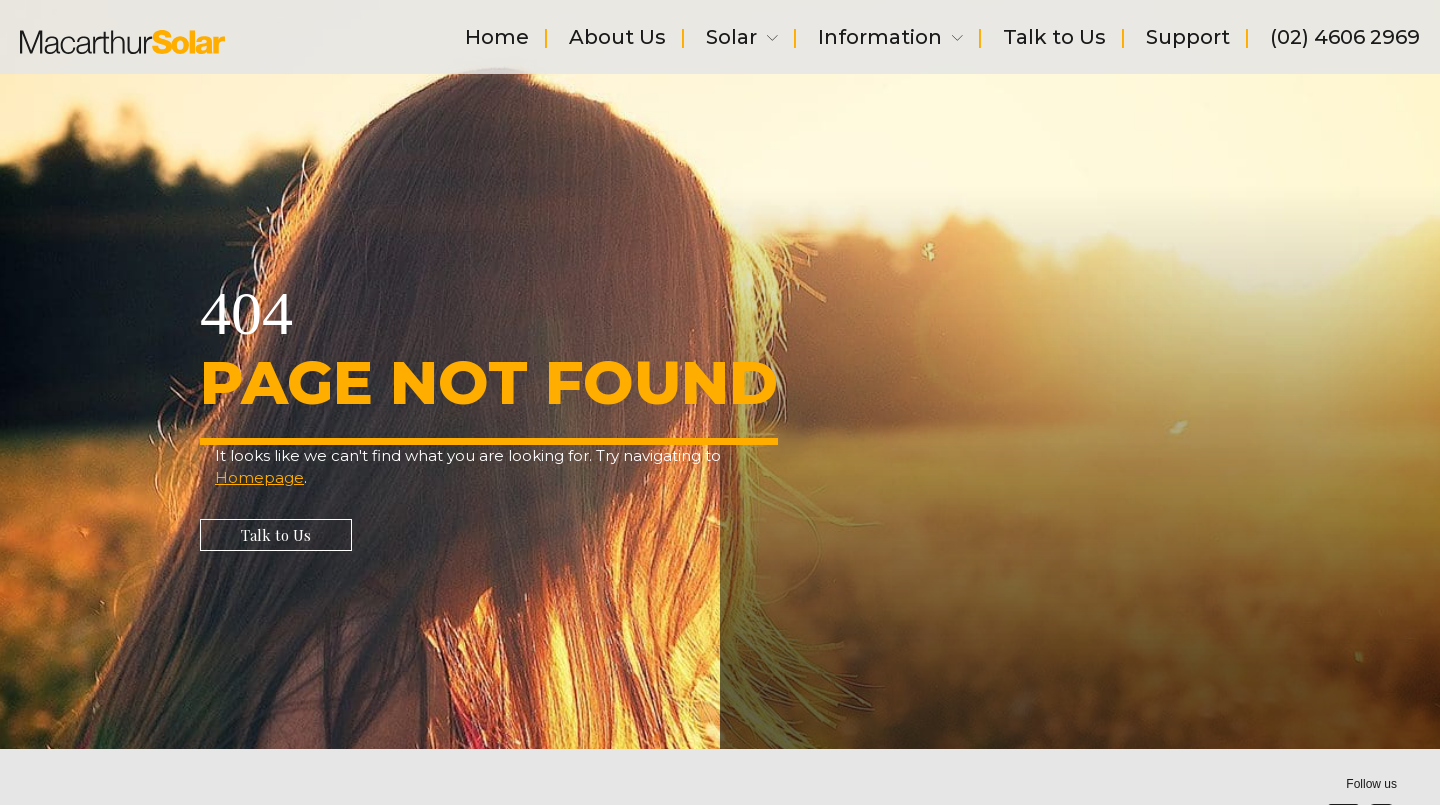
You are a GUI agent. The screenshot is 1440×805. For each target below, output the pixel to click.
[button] (276, 535)
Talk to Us (1054, 39)
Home (497, 39)
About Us (617, 39)
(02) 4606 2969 (1345, 39)
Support (1188, 39)
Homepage (259, 477)
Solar (742, 39)
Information (890, 39)
